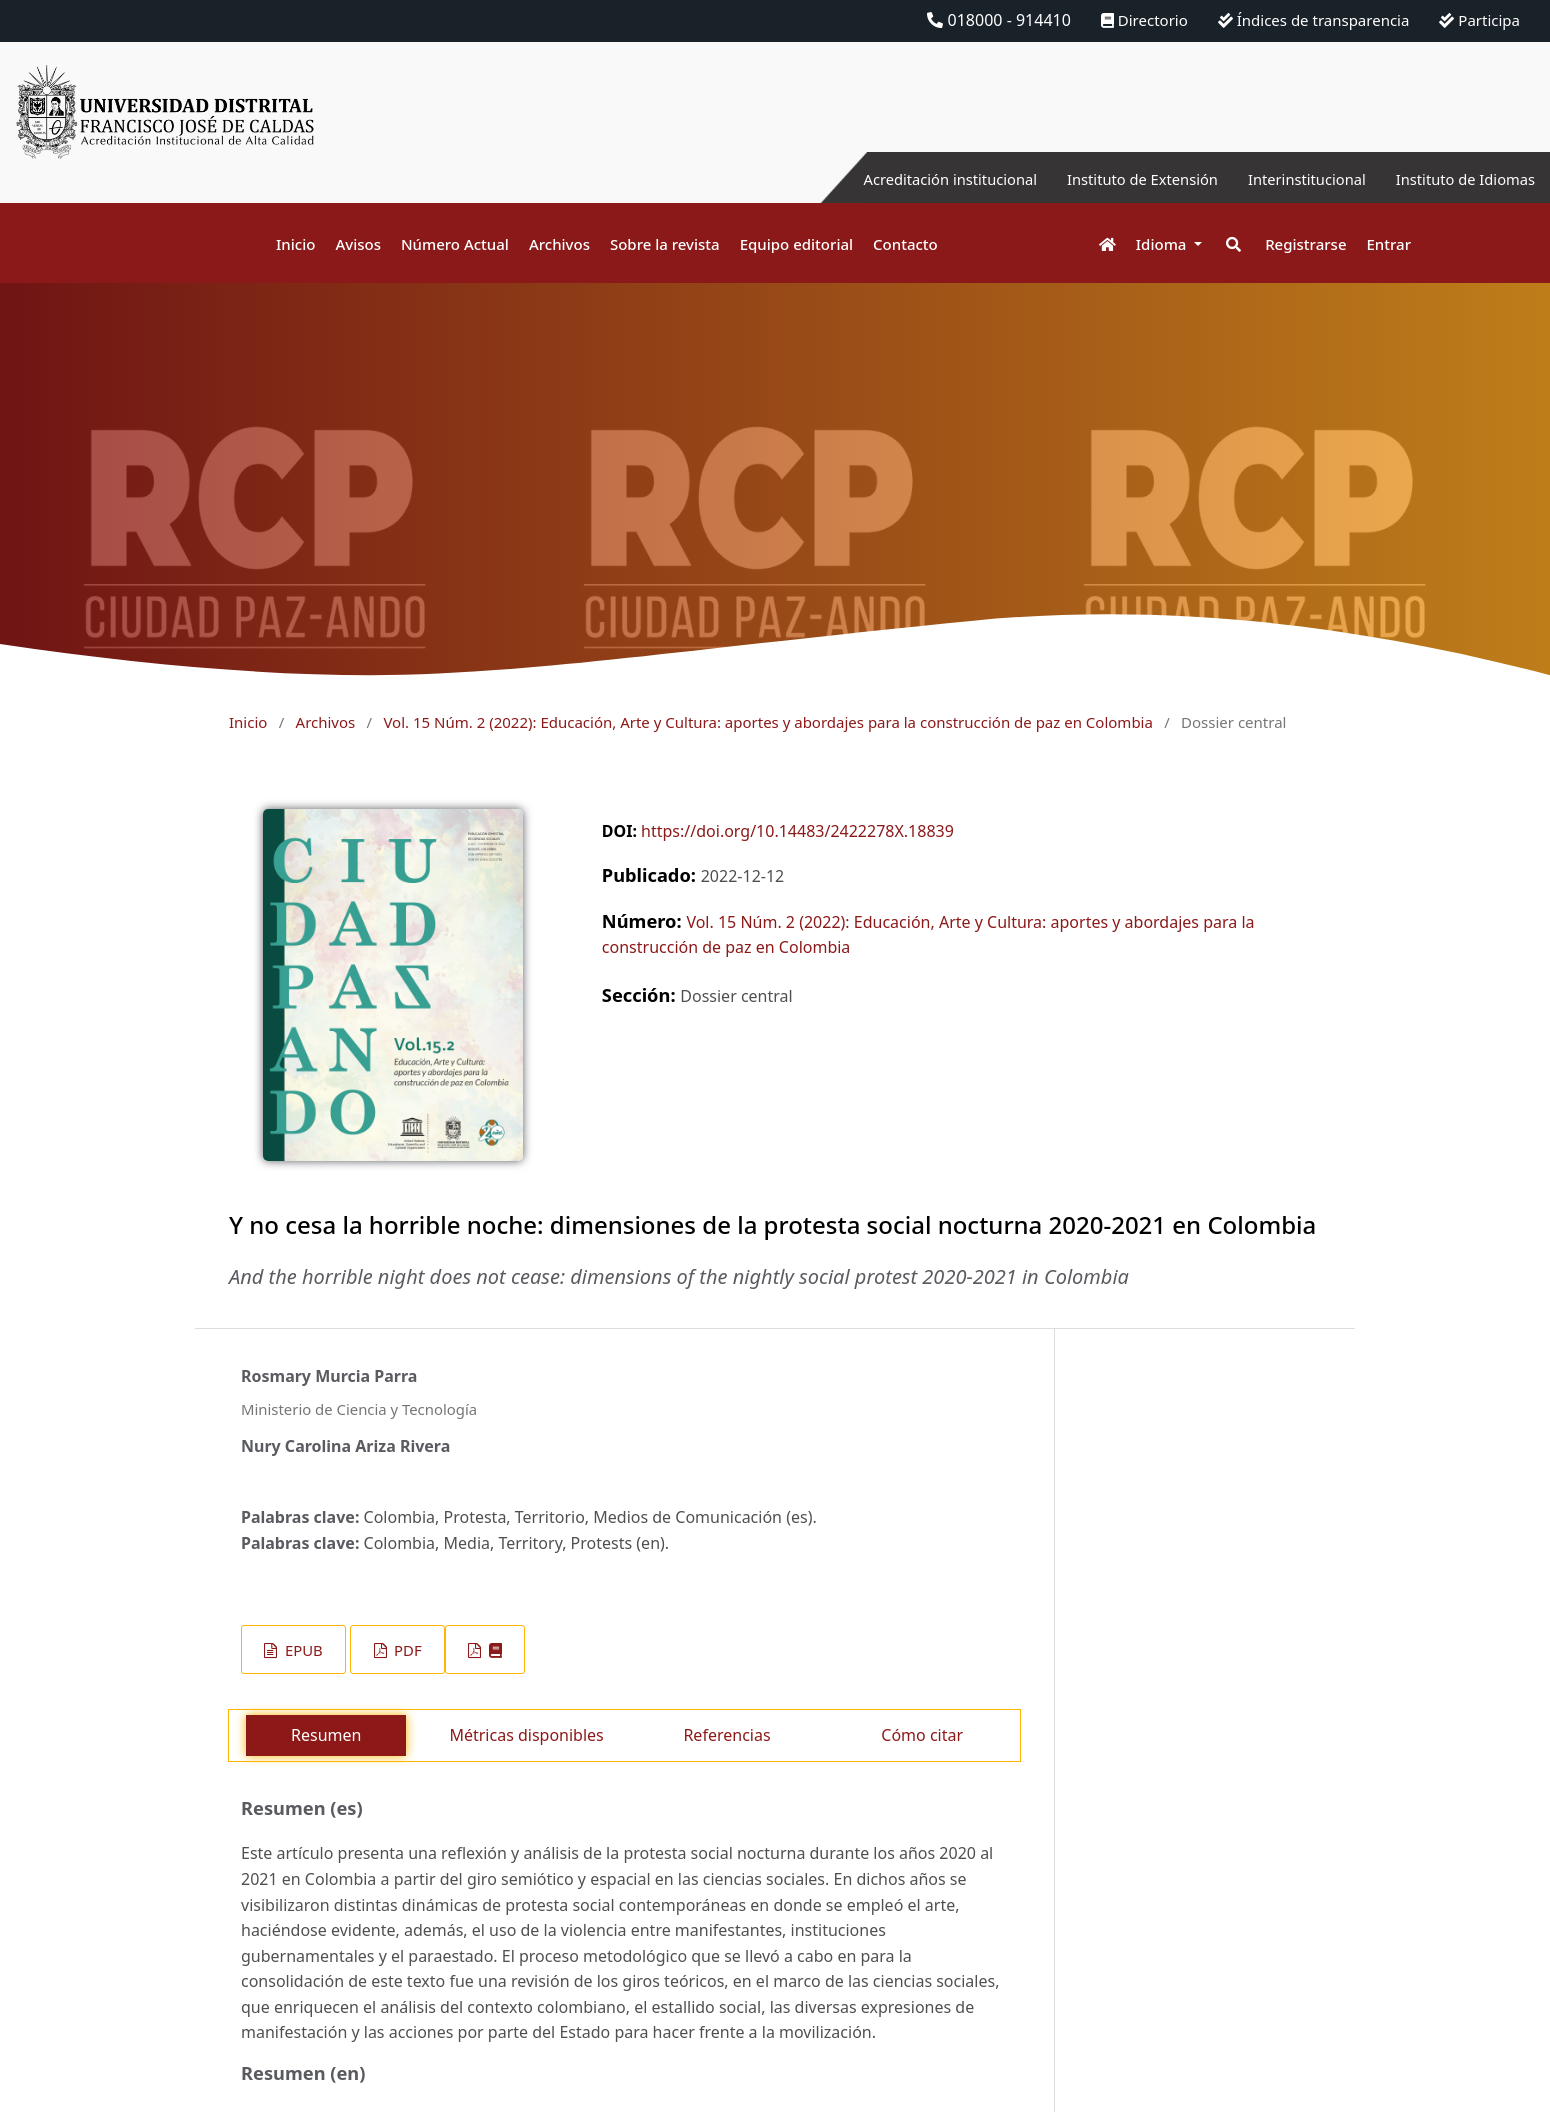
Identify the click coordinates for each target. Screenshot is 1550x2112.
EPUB (302, 1650)
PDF (405, 1650)
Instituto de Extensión (1112, 179)
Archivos (559, 244)
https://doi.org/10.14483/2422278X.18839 (797, 831)
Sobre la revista (665, 244)
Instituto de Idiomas (1459, 179)
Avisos (358, 244)
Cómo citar (922, 1735)
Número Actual (455, 244)
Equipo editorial (796, 244)
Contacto (905, 244)
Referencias (726, 1735)
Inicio (295, 244)
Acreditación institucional (905, 179)
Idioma (1163, 244)
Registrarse (1305, 244)
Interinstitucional (1289, 179)
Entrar (1389, 244)
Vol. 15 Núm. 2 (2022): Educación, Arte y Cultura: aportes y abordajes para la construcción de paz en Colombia (767, 722)
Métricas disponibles (526, 1735)
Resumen (326, 1735)
